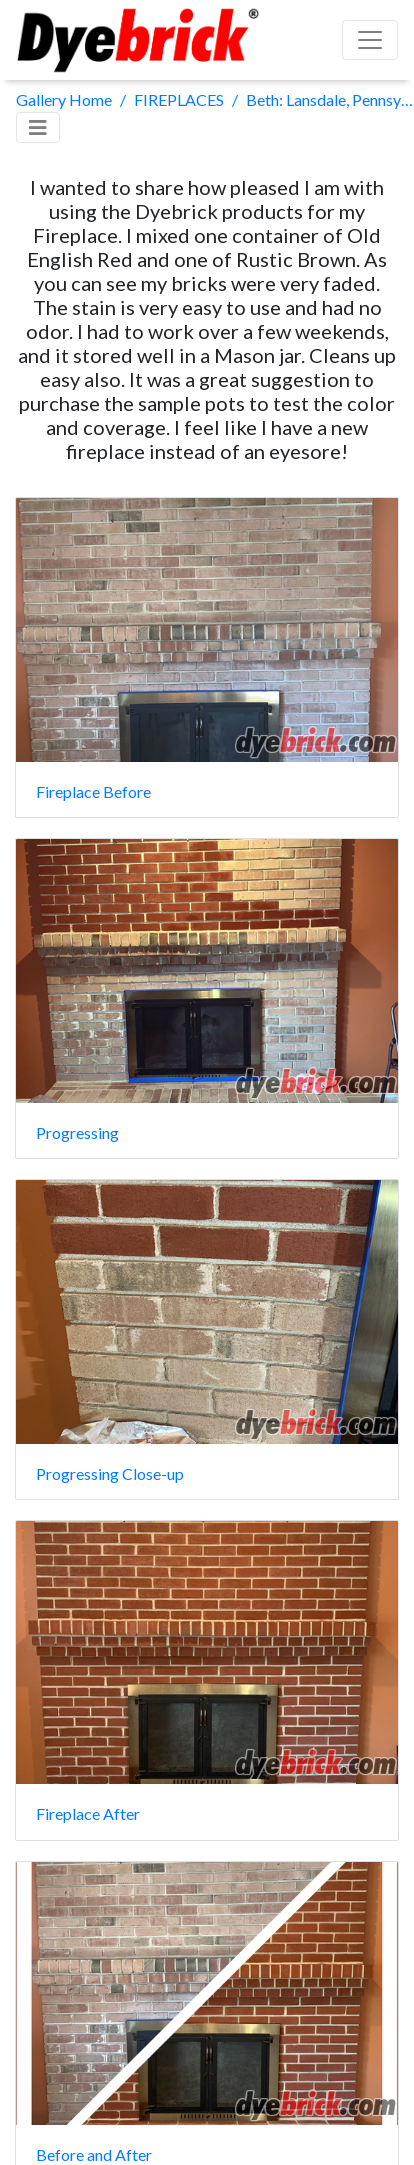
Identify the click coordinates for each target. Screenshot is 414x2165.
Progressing (77, 1132)
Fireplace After (88, 1813)
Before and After (94, 2154)
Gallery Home (64, 99)
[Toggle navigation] (38, 127)
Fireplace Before (93, 791)
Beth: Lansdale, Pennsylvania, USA (330, 99)
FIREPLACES (179, 99)
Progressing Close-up (110, 1473)
